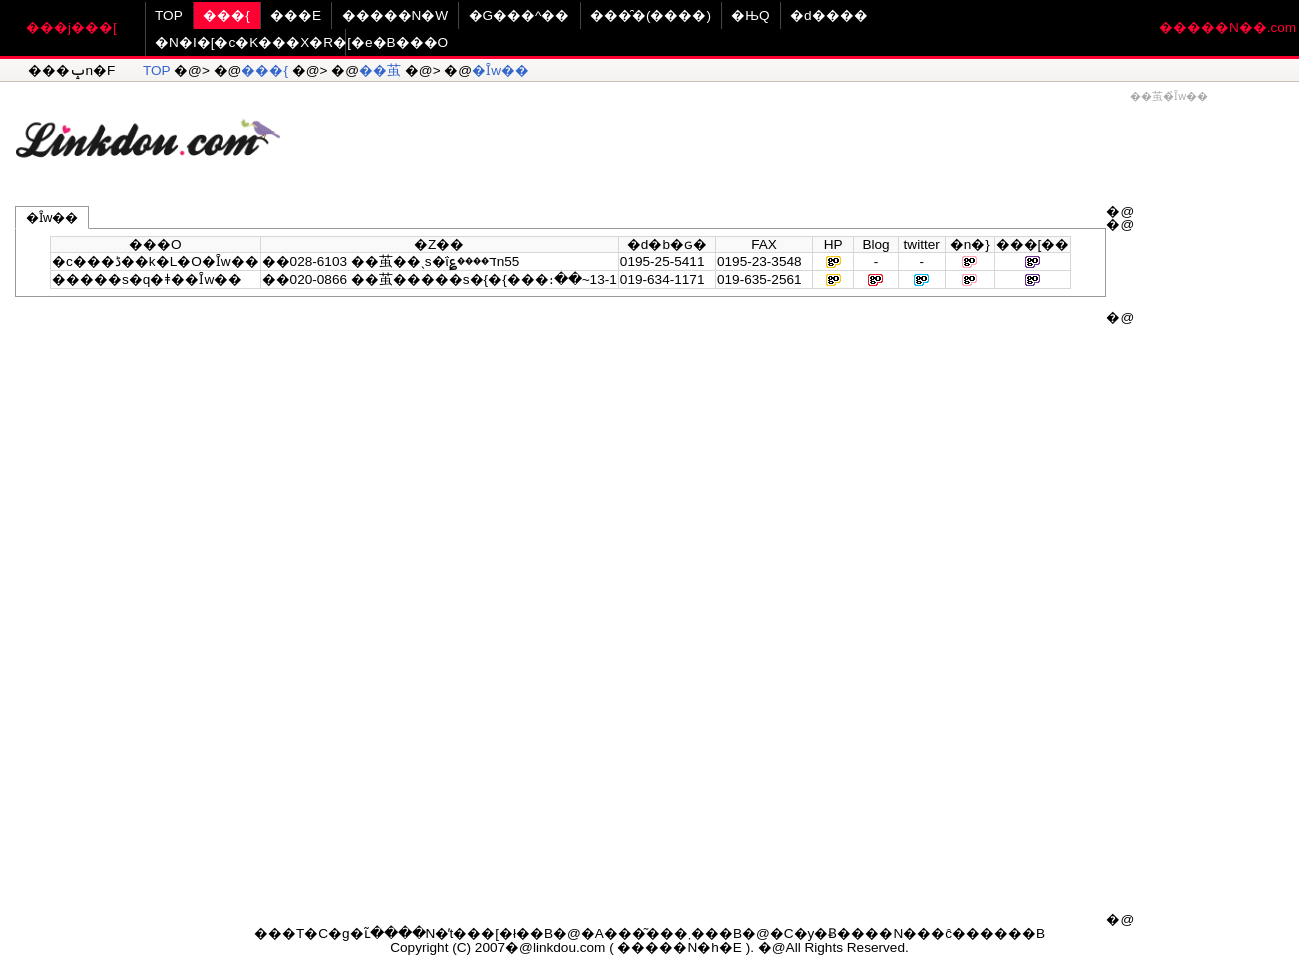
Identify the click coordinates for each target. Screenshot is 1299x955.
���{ (226, 15)
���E (295, 15)
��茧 (380, 70)
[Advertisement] (790, 131)
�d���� (829, 15)
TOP (169, 15)
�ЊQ (750, 15)
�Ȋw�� (500, 70)
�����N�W (395, 15)
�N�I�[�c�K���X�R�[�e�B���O (301, 42)
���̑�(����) (650, 15)
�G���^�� (519, 15)
